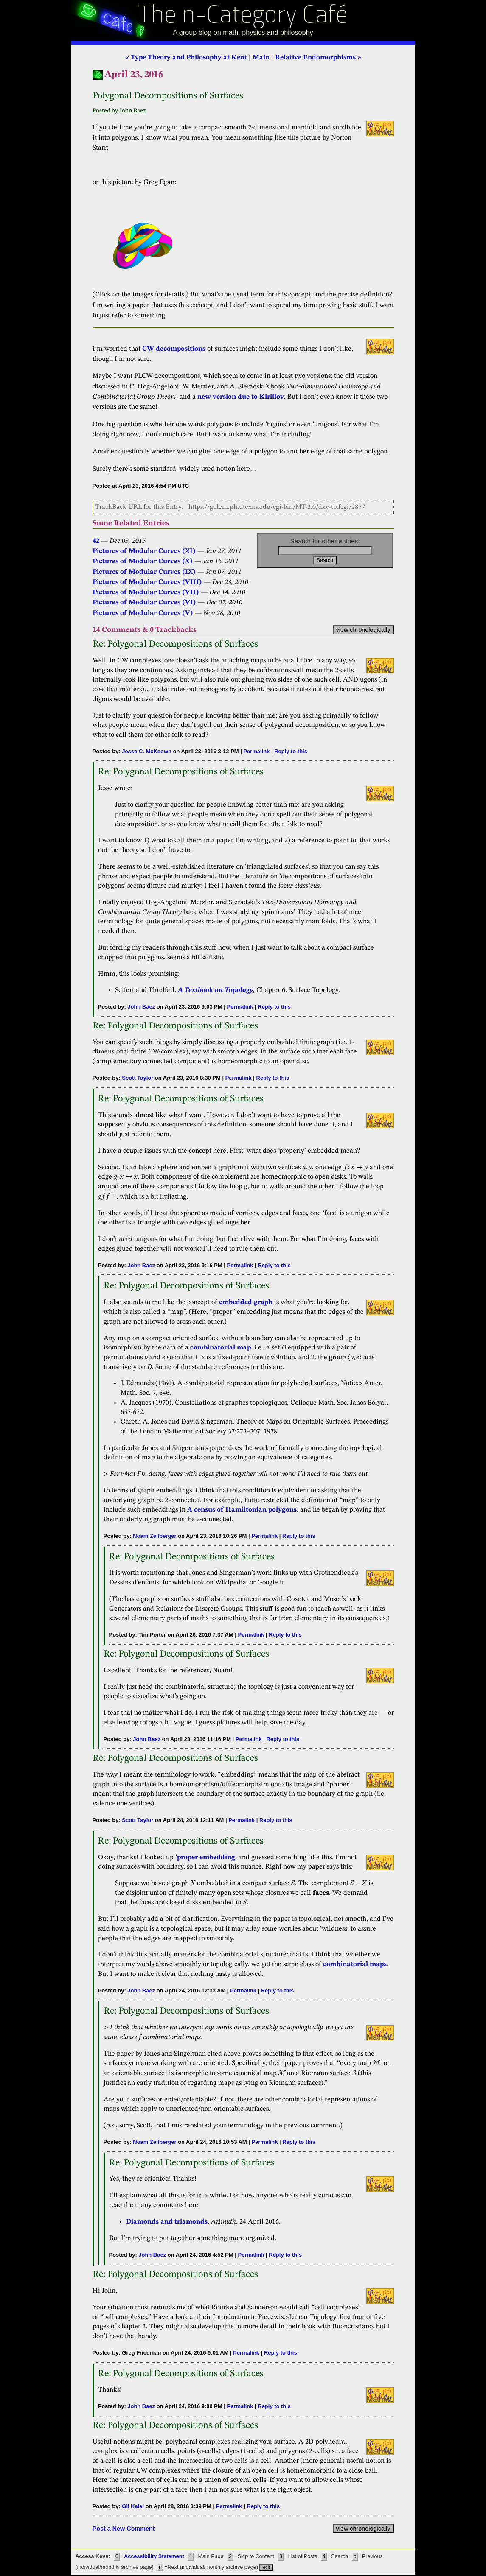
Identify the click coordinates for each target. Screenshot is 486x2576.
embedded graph (245, 1302)
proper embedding (206, 1857)
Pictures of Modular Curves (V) (143, 613)
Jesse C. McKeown (146, 751)
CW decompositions (173, 349)
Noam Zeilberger (154, 1536)
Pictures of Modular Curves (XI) (144, 551)
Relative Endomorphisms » (318, 57)
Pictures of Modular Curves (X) (143, 561)
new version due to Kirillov (240, 397)
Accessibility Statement (154, 2556)
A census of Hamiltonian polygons (242, 1509)
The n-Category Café (243, 16)
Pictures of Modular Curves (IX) (144, 572)
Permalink (256, 751)
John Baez (141, 1006)
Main (261, 57)
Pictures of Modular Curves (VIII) (147, 582)
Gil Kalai (133, 2506)
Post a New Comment (124, 2528)
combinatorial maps (355, 1964)
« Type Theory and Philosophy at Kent (186, 57)
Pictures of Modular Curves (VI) (144, 602)
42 (96, 541)
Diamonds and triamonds (167, 2221)
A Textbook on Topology (215, 990)
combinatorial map (220, 1347)
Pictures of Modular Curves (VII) (146, 592)
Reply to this (290, 751)
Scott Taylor (137, 1078)
